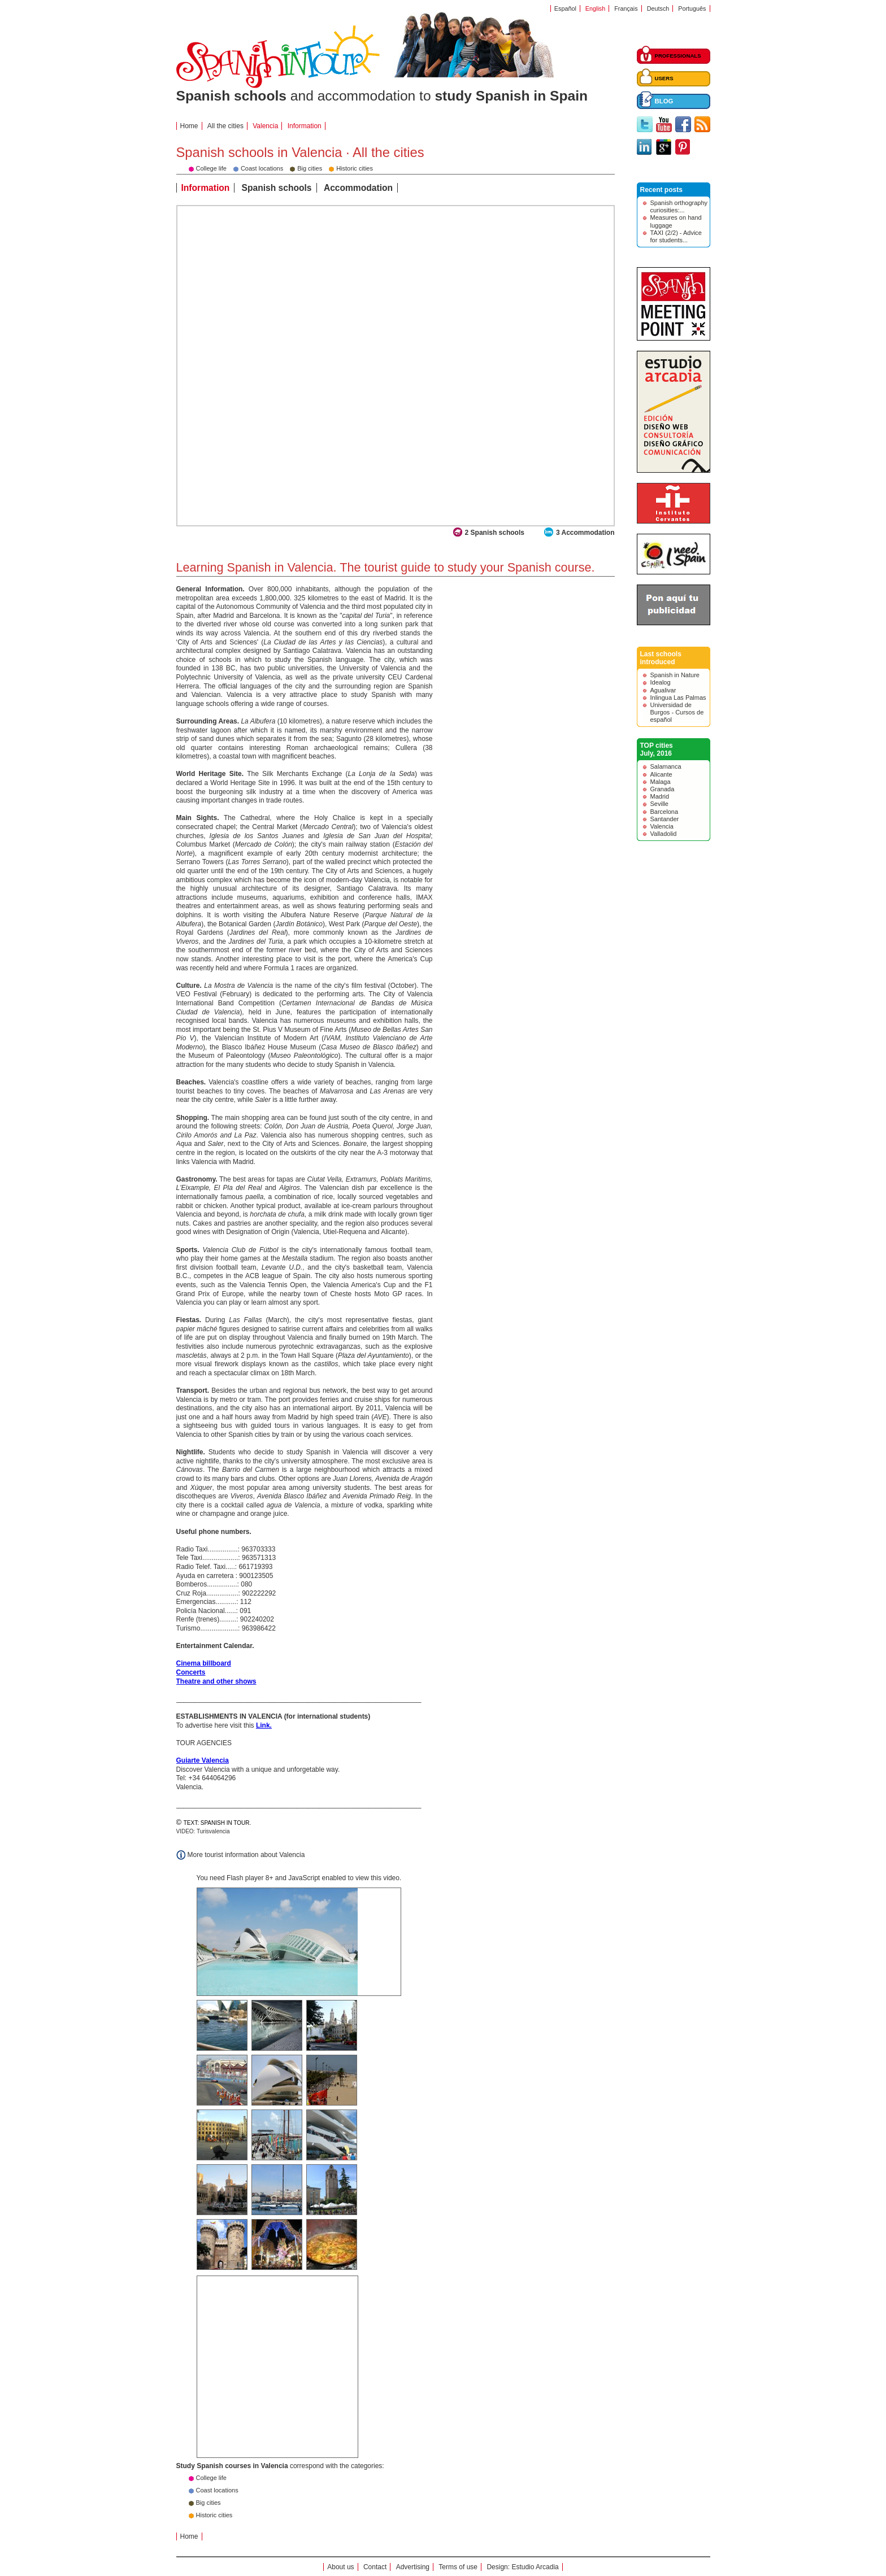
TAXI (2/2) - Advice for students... (676, 236)
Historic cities (214, 2515)
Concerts (191, 1672)
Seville (659, 803)
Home (189, 126)
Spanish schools (277, 188)
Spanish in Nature (675, 675)
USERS (664, 78)
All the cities (225, 126)
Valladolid (663, 833)
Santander (664, 819)
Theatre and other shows (216, 1681)
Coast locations (217, 2490)
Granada (662, 789)
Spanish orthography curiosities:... (679, 206)
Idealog (660, 682)
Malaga (660, 781)
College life (211, 2477)
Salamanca (665, 766)
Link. (264, 1725)
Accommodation (358, 188)
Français (625, 8)
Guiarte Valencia (202, 1760)
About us (340, 2567)
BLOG (664, 101)
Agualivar (663, 690)
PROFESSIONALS (678, 56)
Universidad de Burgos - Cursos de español (677, 712)
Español (565, 8)
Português (692, 8)
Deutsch (658, 8)
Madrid (660, 796)
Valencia (662, 826)
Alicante (661, 774)
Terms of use (457, 2567)
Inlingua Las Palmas (678, 697)
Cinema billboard (203, 1663)
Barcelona (664, 811)
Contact (374, 2567)
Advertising (412, 2567)
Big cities (208, 2502)
